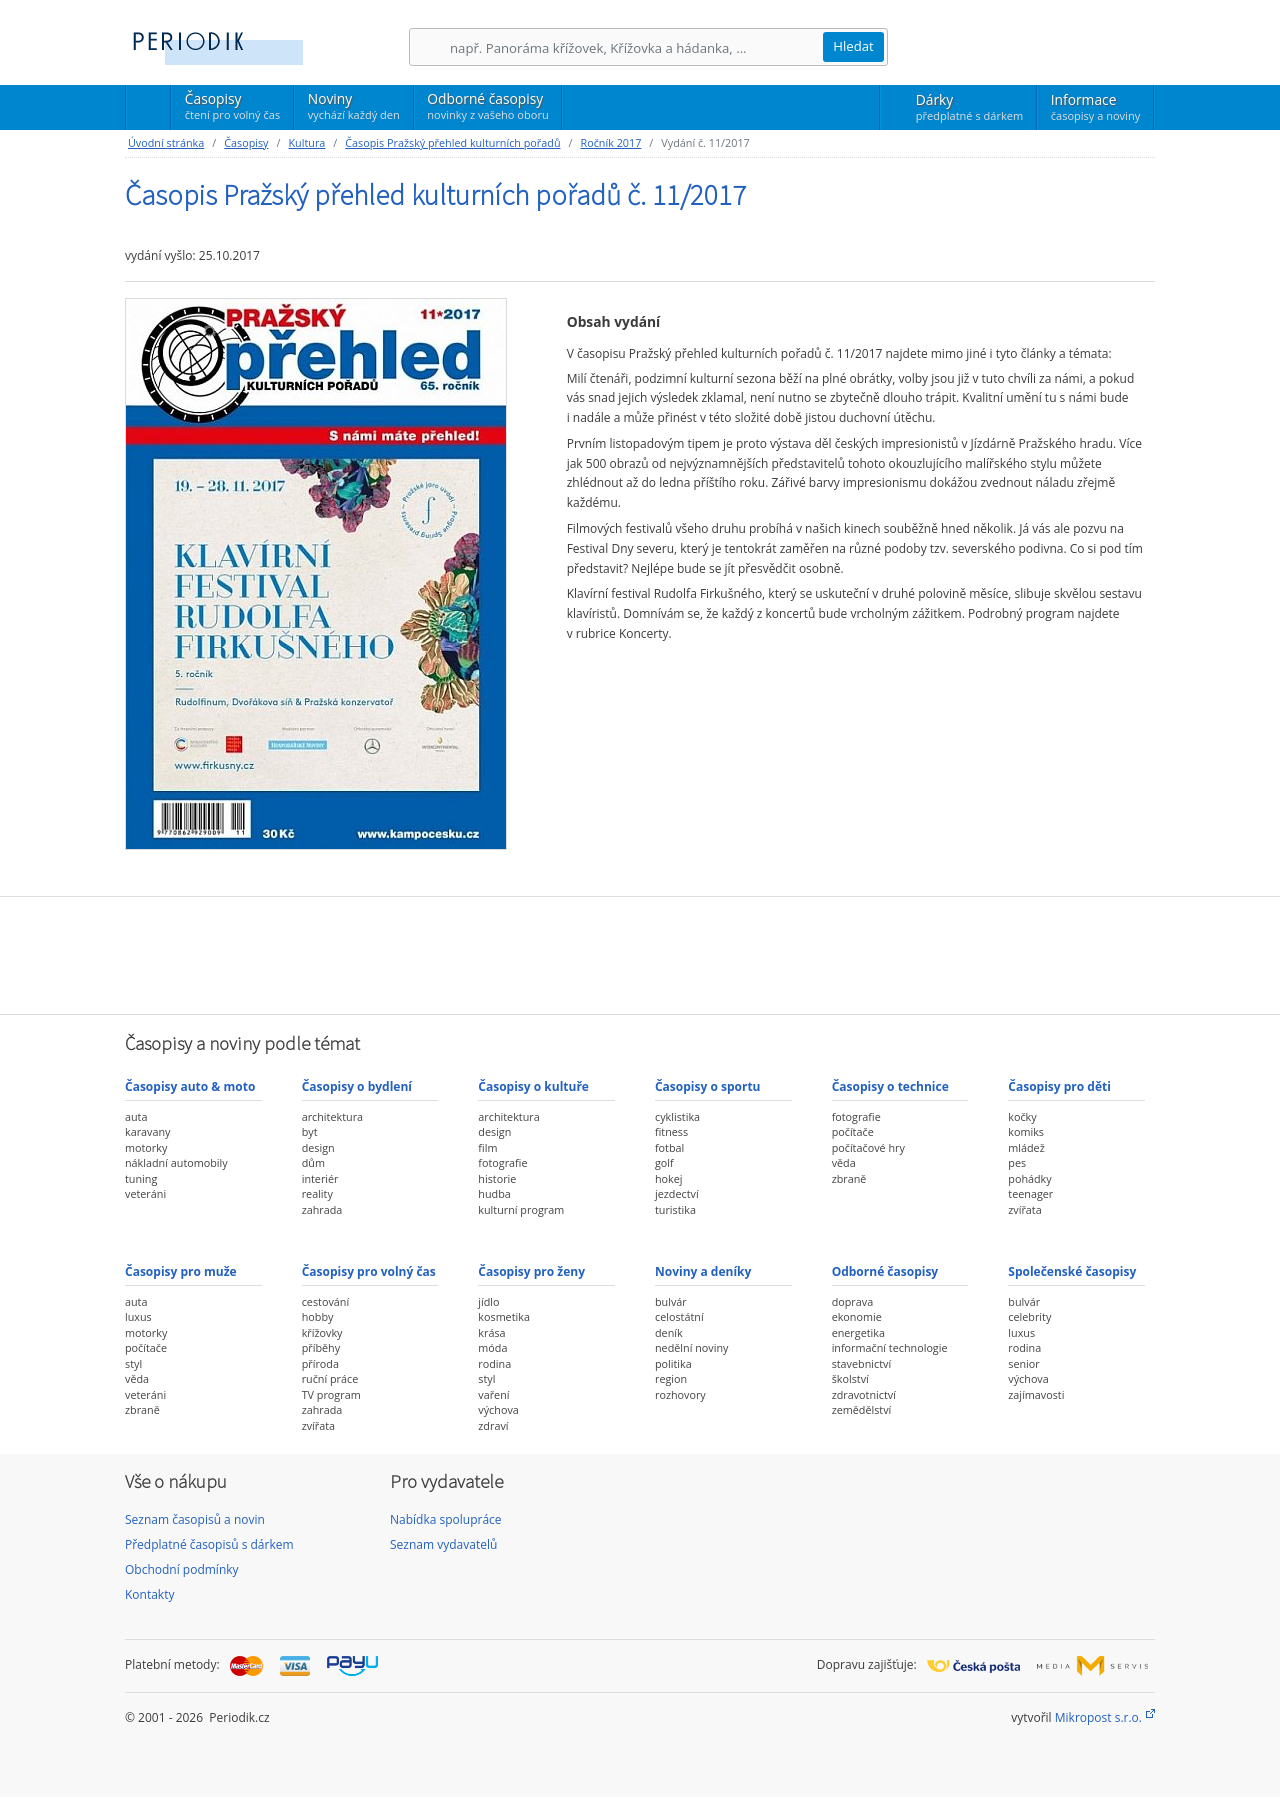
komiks (1026, 1131)
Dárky (969, 107)
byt (310, 1131)
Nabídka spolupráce (446, 1519)
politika (673, 1363)
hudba (494, 1193)
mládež (1026, 1147)
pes (1017, 1162)
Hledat (853, 46)
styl (133, 1363)
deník (669, 1332)
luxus (138, 1316)
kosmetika (504, 1316)
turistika (675, 1209)
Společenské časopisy (1072, 1271)
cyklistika (677, 1116)
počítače (853, 1131)
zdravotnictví (864, 1394)
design (318, 1147)
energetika (858, 1332)
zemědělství (862, 1409)
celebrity (1029, 1316)
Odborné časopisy (487, 106)
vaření (493, 1394)
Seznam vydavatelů (443, 1544)
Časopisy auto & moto (190, 1086)
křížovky (322, 1332)
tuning (141, 1178)
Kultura (306, 142)
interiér (320, 1178)
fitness (671, 1131)
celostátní (679, 1316)
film (487, 1147)
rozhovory (680, 1394)
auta (136, 1116)
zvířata (1024, 1209)
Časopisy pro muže (181, 1271)
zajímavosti (1036, 1394)
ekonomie (857, 1316)
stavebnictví (862, 1363)
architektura (332, 1116)
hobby (318, 1316)
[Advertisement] (640, 953)
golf (664, 1162)
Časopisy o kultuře (533, 1086)
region (671, 1378)
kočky (1022, 1116)
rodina (494, 1363)
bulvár (671, 1301)
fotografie (502, 1162)
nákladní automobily (176, 1162)
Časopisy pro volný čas (369, 1271)
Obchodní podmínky (182, 1569)
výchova (498, 1409)
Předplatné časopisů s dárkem (209, 1544)
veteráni (145, 1193)
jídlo (488, 1301)
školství (850, 1378)
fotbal (669, 1147)
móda (492, 1347)
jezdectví (677, 1193)
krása (491, 1332)
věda (844, 1162)
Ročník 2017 (610, 142)
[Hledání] (636, 47)
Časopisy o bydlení (357, 1086)
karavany (148, 1131)
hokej (669, 1178)
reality (317, 1193)
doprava (853, 1301)
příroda (320, 1363)
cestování (325, 1301)
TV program (331, 1394)
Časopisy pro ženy (531, 1271)
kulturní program (521, 1209)
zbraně (849, 1178)
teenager (1030, 1193)
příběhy (321, 1347)
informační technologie (890, 1347)
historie (497, 1178)
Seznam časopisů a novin (195, 1519)
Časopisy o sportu (708, 1086)
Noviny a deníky (703, 1271)
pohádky (1029, 1178)
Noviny (354, 106)
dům (313, 1162)
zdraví (493, 1425)
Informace (1095, 107)
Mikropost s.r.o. (1098, 1717)
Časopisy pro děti (1059, 1086)
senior (1023, 1363)
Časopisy (232, 109)
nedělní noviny (692, 1347)
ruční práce (330, 1378)
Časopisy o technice (890, 1086)
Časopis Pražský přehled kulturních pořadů (452, 142)
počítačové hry (868, 1147)
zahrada (322, 1209)
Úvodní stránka (166, 142)
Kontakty (149, 1594)
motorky (146, 1147)
